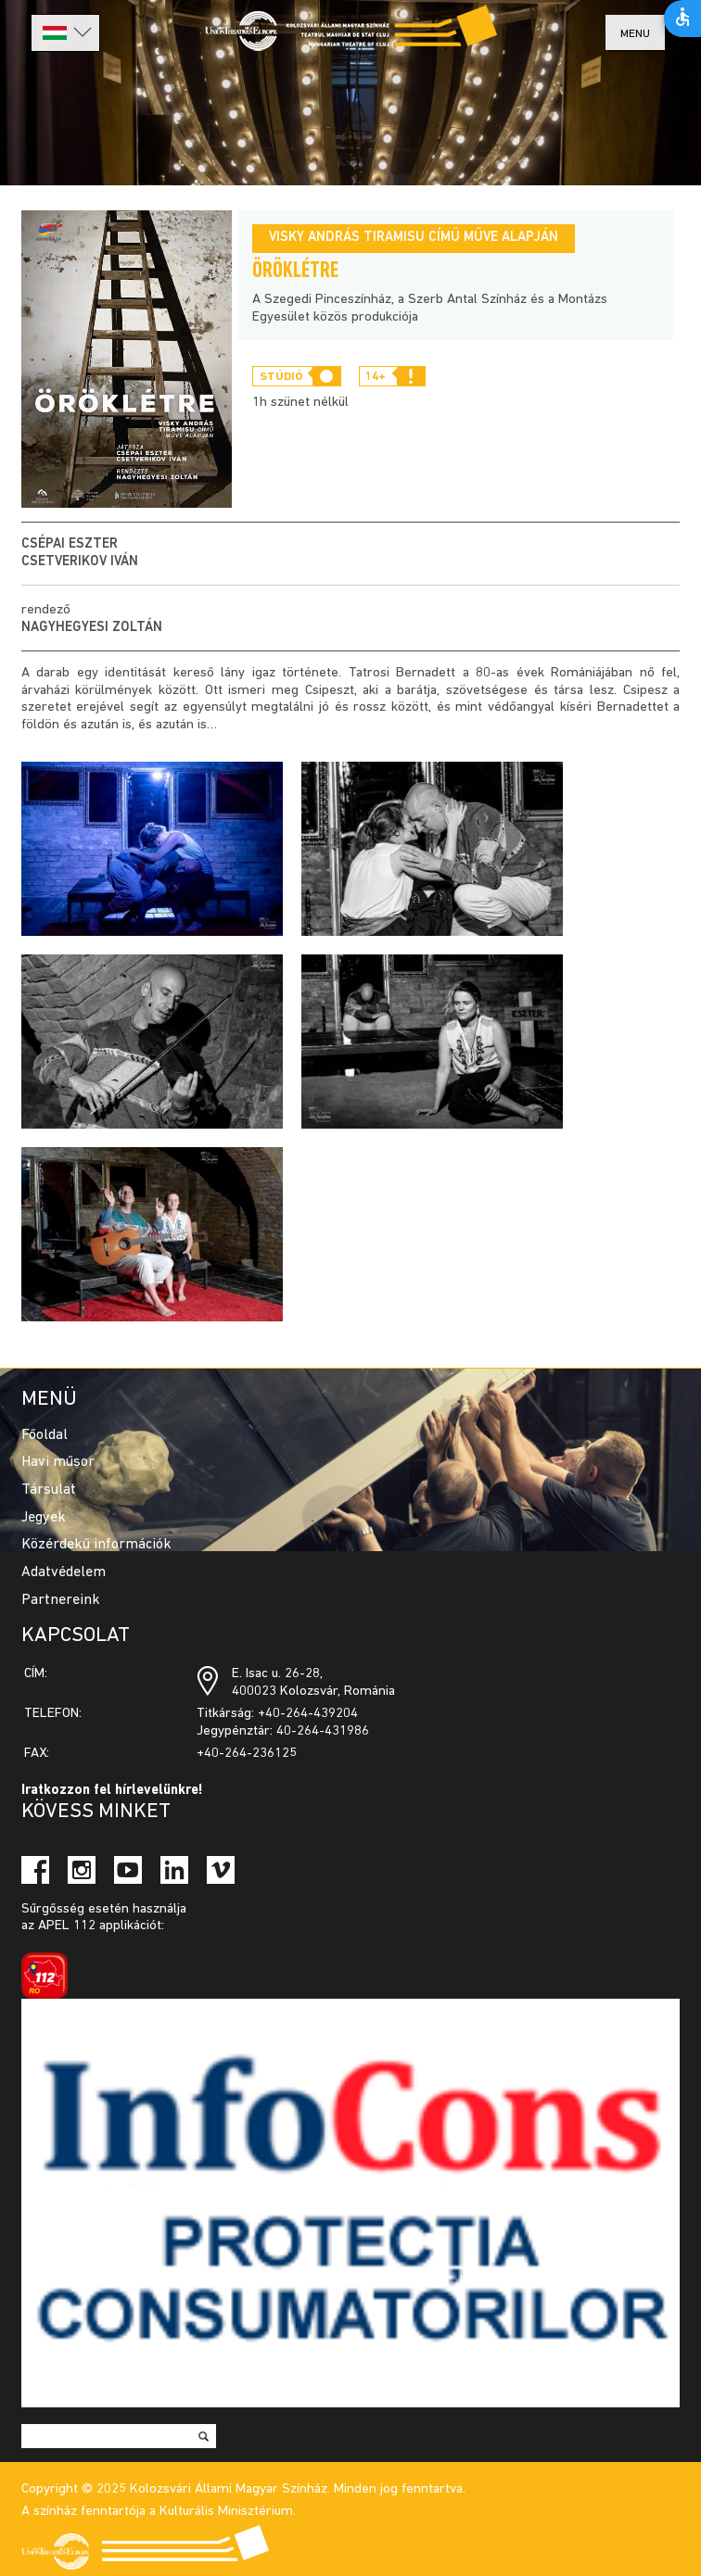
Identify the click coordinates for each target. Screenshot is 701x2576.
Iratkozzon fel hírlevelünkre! (112, 1791)
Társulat (48, 1490)
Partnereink (60, 1600)
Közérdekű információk (96, 1544)
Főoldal (44, 1435)
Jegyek (43, 1517)
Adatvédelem (63, 1572)
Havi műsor (58, 1462)
